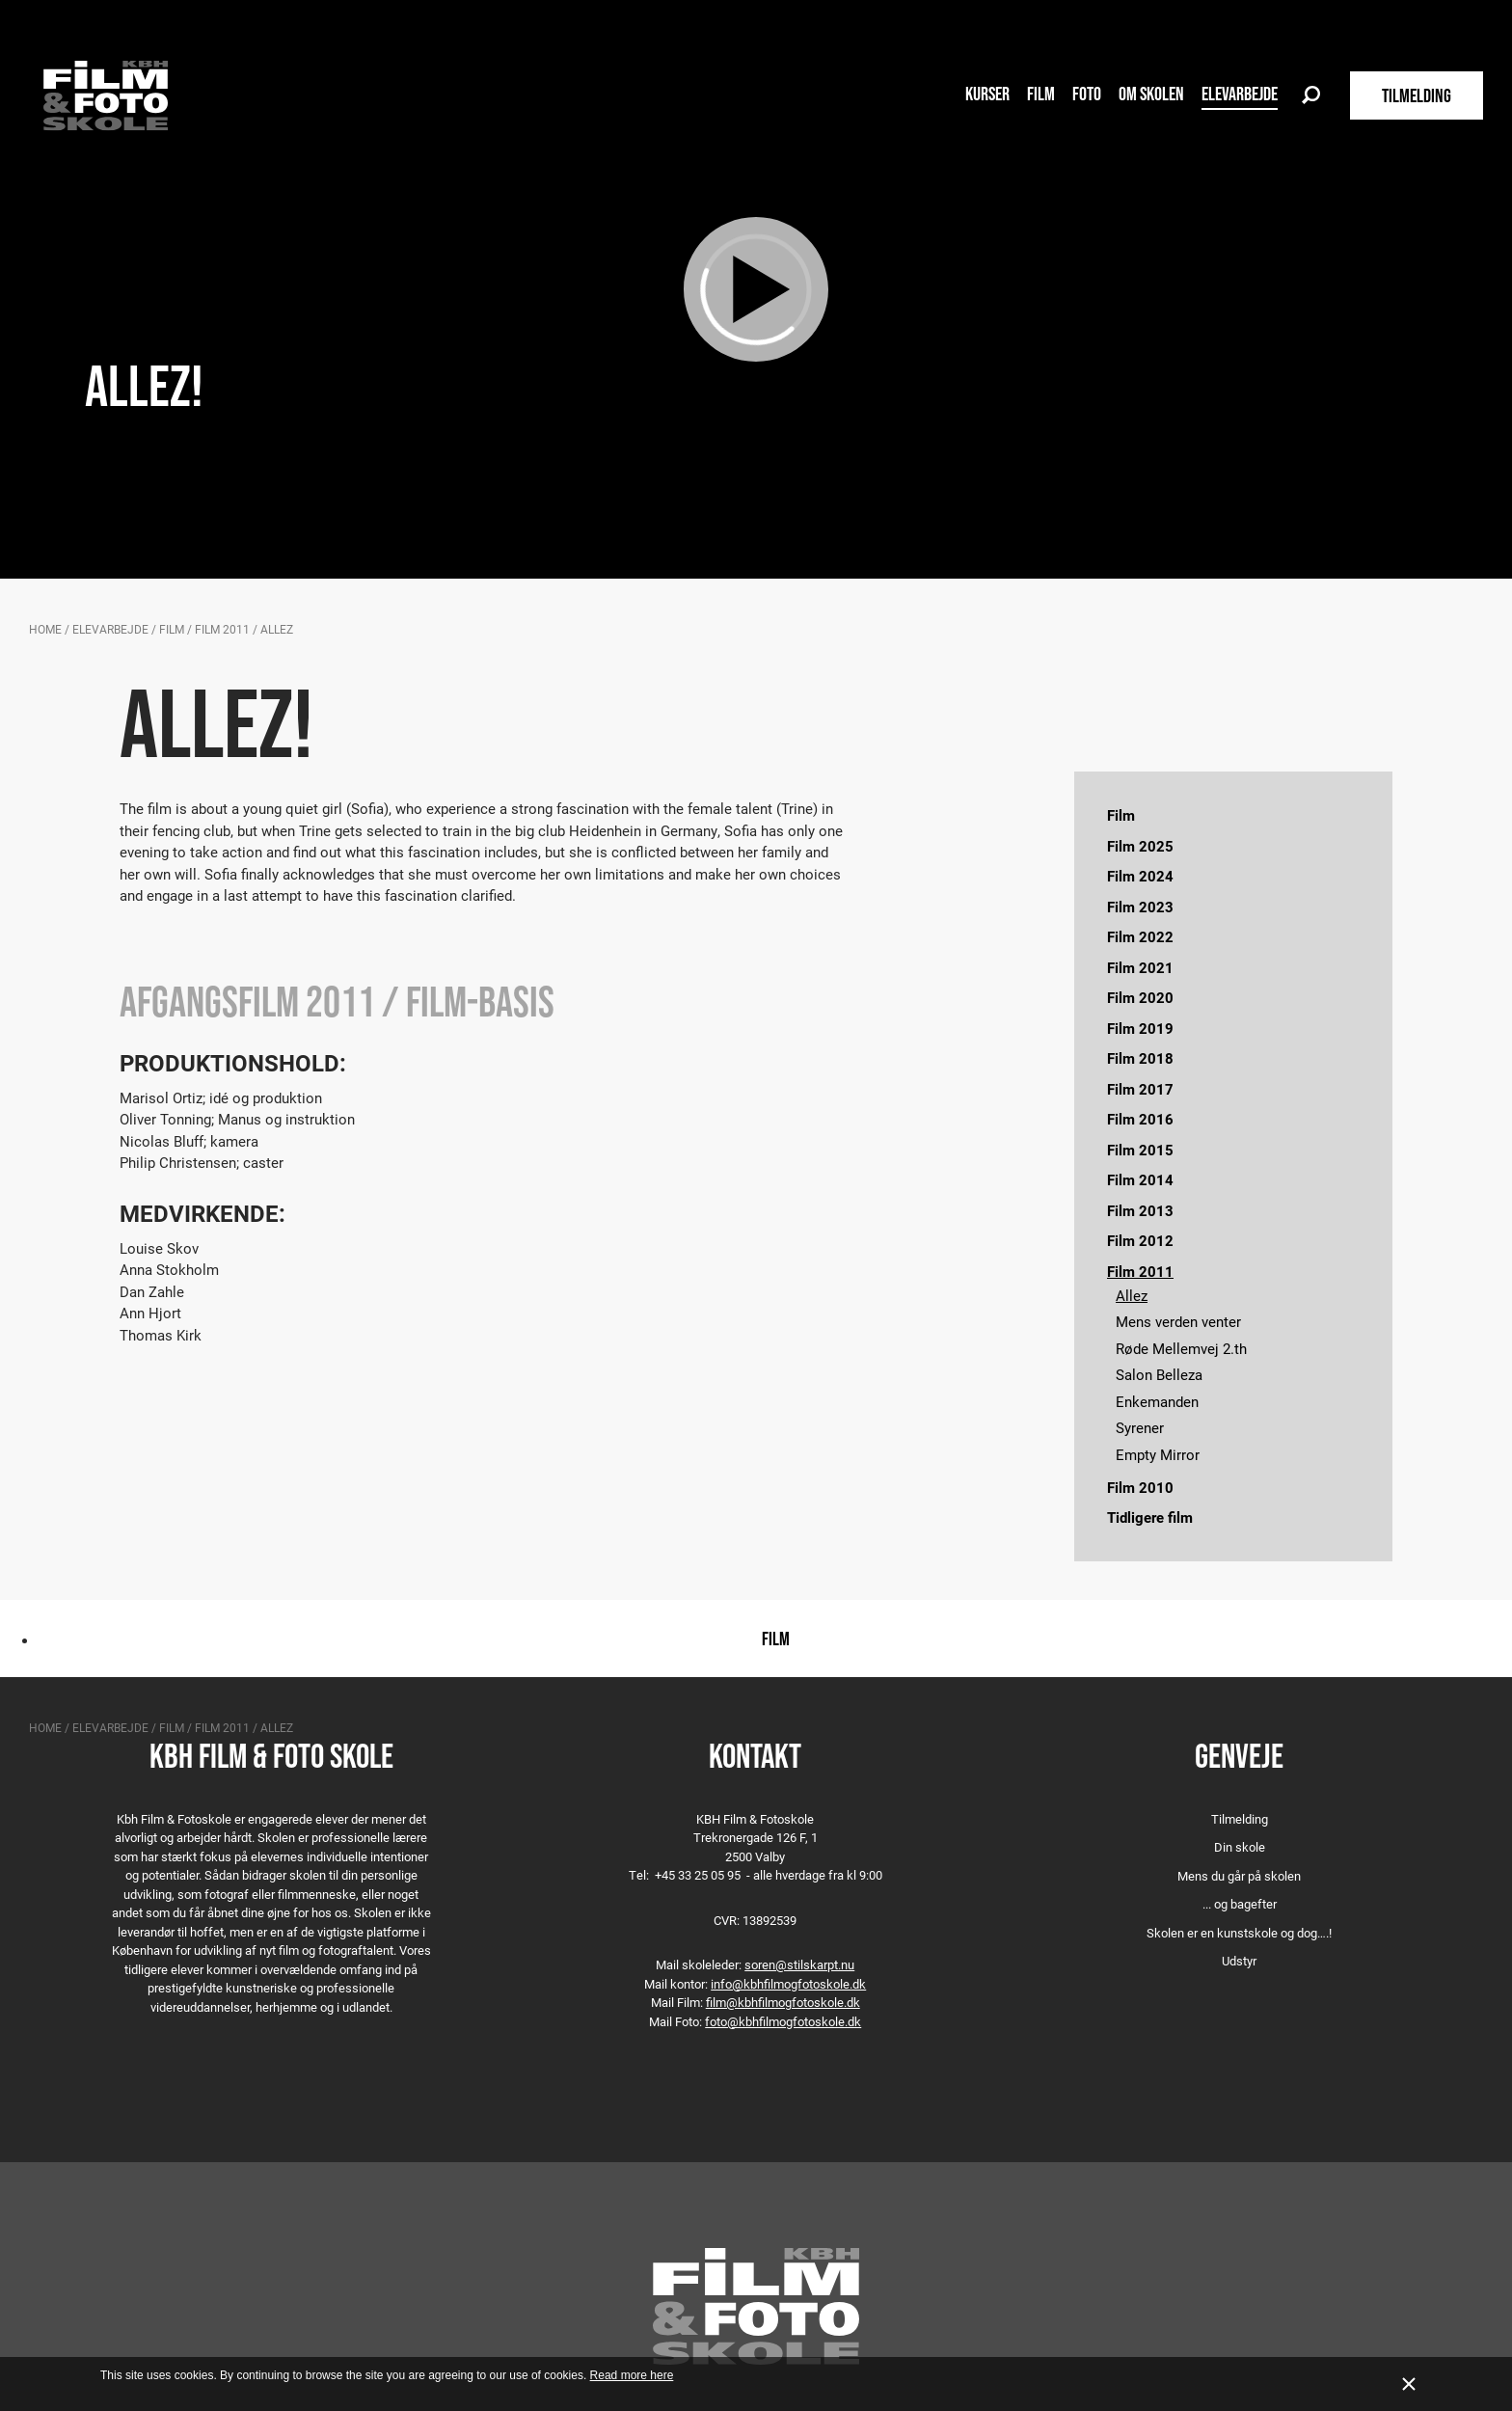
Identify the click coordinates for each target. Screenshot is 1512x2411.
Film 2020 (1140, 997)
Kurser (987, 93)
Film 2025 (1140, 845)
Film (1041, 93)
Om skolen (1151, 93)
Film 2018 (1140, 1058)
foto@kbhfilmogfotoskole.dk (783, 2021)
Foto (1086, 93)
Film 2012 (1140, 1240)
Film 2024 (1140, 875)
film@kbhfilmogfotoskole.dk (783, 2002)
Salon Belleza (1159, 1374)
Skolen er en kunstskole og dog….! (1239, 1932)
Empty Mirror (1158, 1454)
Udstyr (1239, 1960)
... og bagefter (1239, 1903)
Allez (1132, 1295)
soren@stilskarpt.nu (799, 1964)
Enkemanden (1157, 1401)
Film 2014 (1140, 1179)
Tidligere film (1150, 1517)
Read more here (632, 2375)
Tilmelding (1239, 1819)
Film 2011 (222, 629)
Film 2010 (1140, 1487)
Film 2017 (1140, 1088)
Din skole (1239, 1847)
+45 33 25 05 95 (698, 1874)
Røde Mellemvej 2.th (1181, 1348)
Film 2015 (1140, 1149)
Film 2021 (1140, 967)
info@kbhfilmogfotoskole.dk (788, 1983)
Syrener (1140, 1427)
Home (45, 629)
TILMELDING (1416, 95)
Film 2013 (1140, 1210)
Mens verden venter (1178, 1321)
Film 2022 (1140, 936)
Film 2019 (1140, 1028)
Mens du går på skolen (1239, 1875)
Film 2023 (1140, 906)
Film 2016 (1140, 1118)
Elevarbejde (1240, 93)
